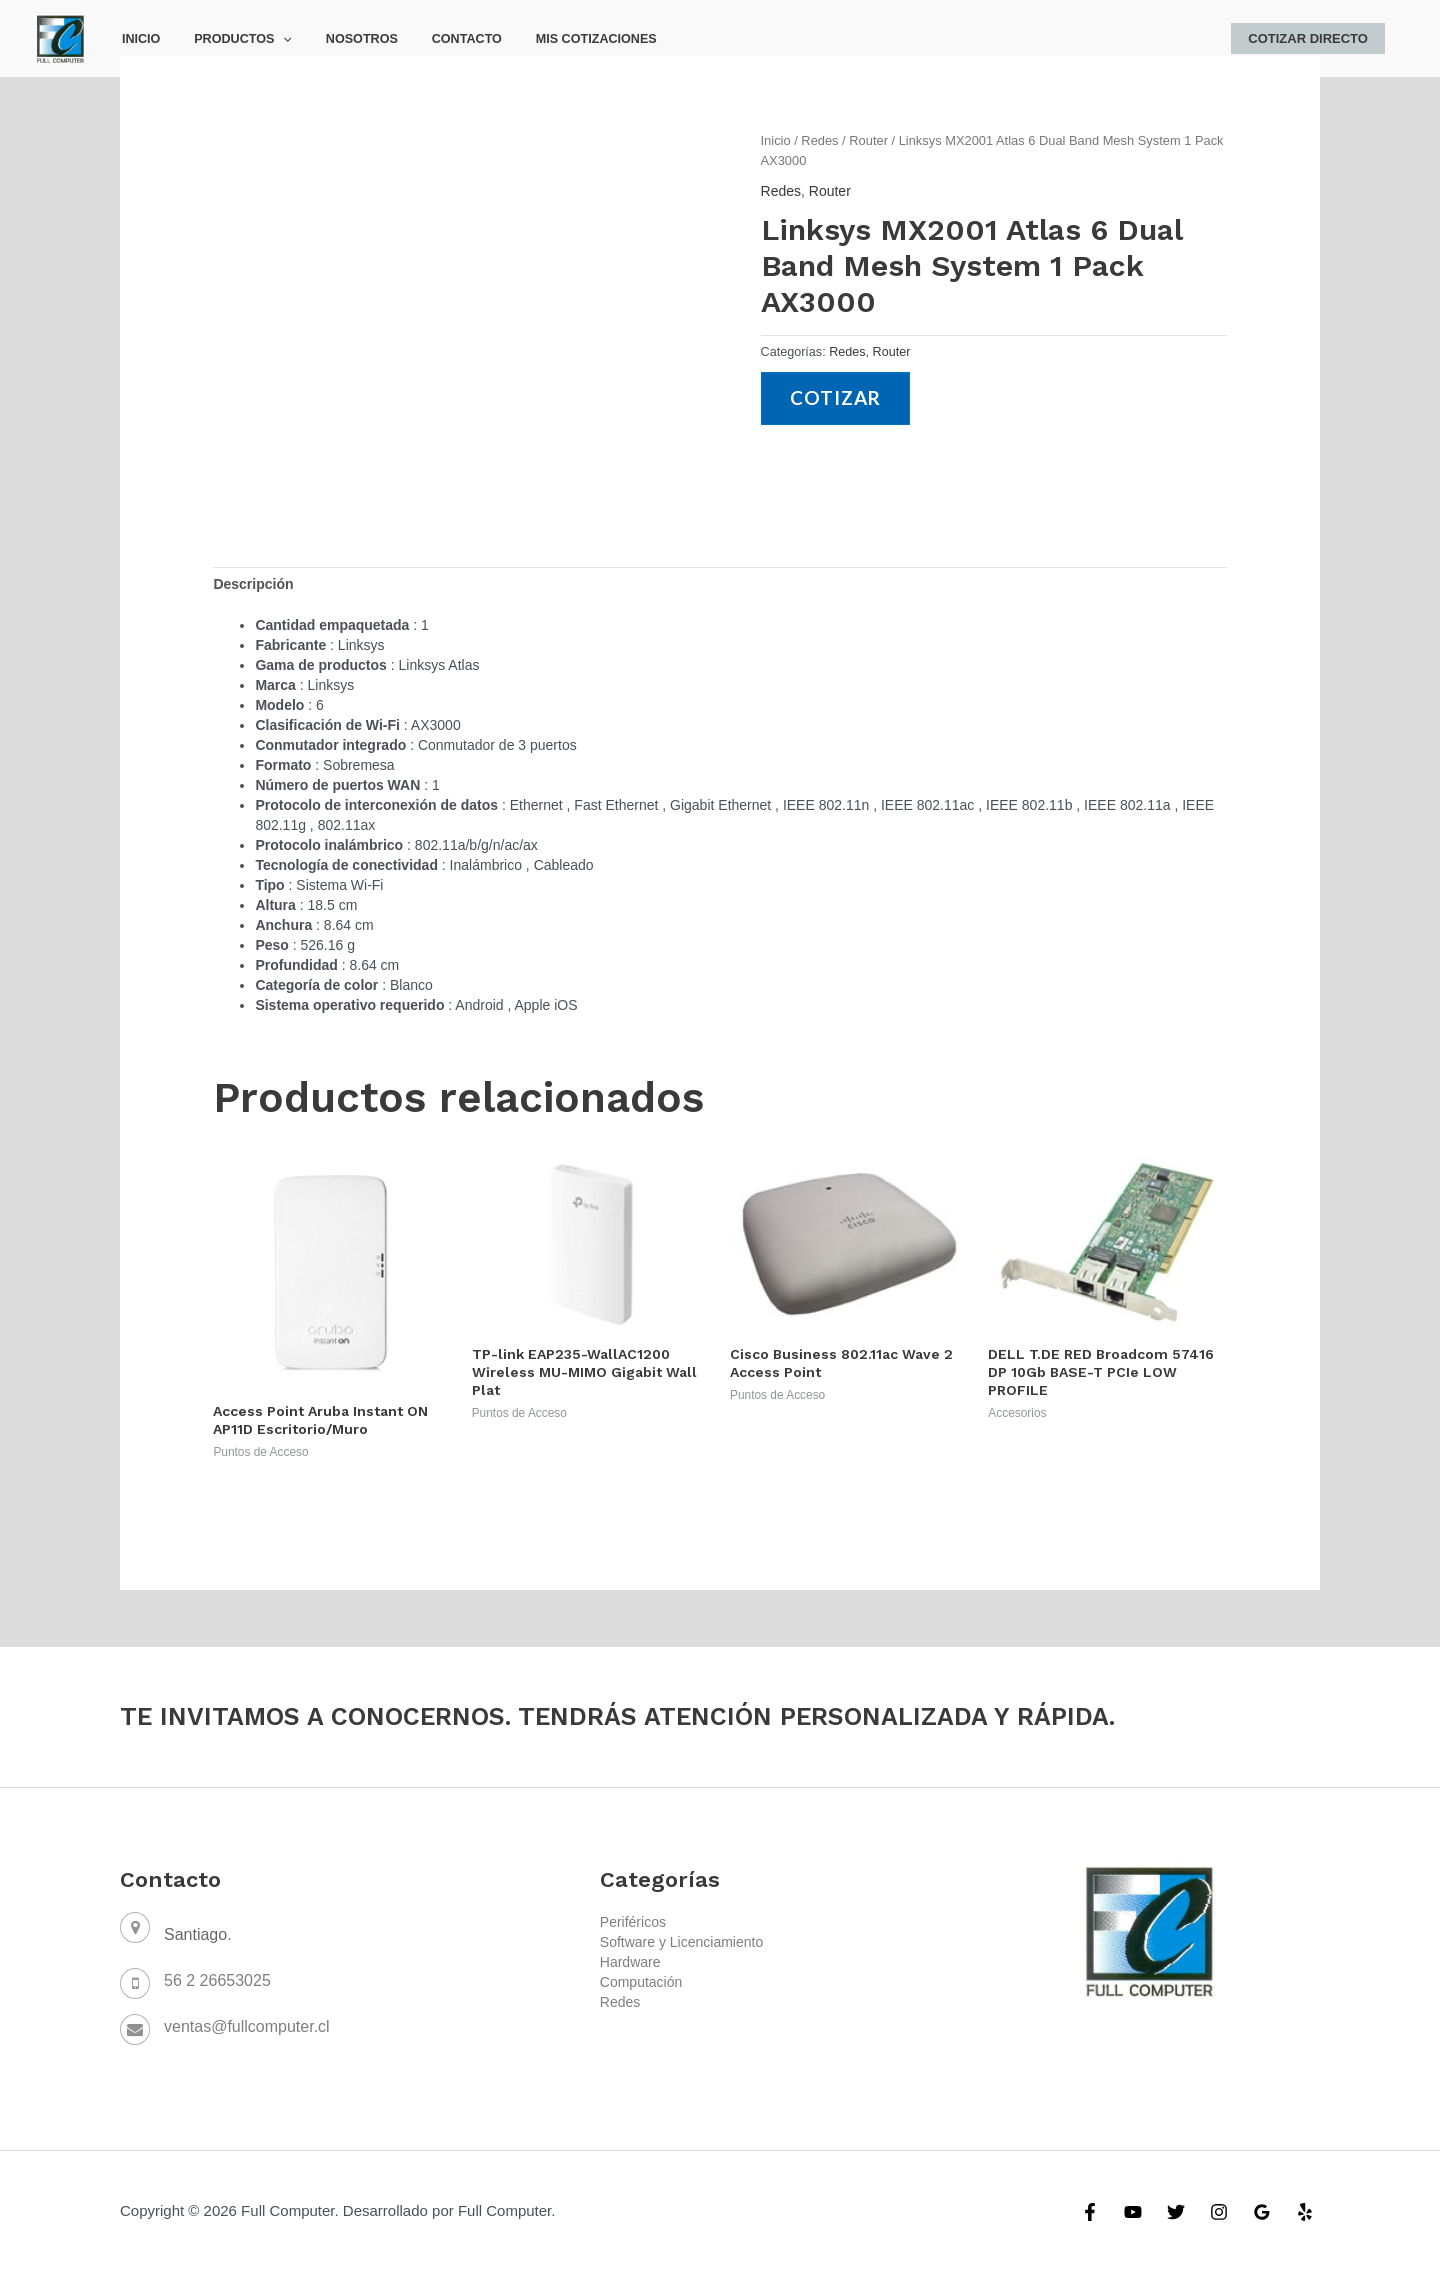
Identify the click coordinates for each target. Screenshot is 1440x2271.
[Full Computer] (60, 37)
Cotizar (836, 398)
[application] (271, 39)
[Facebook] (1090, 2212)
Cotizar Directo (1312, 38)
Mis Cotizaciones (557, 39)
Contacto (437, 39)
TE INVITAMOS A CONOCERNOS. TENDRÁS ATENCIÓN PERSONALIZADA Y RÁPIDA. (625, 1716)
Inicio (137, 39)
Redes (819, 140)
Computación (641, 1982)
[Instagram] (1219, 2212)
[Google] (1262, 2212)
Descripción (253, 584)
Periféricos (633, 1922)
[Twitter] (1176, 2212)
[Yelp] (1305, 2212)
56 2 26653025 (217, 1980)
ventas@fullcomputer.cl (247, 2026)
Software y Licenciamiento (681, 1942)
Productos (230, 39)
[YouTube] (1133, 2212)
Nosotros (340, 39)
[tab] (253, 584)
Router (868, 140)
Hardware (630, 1962)
